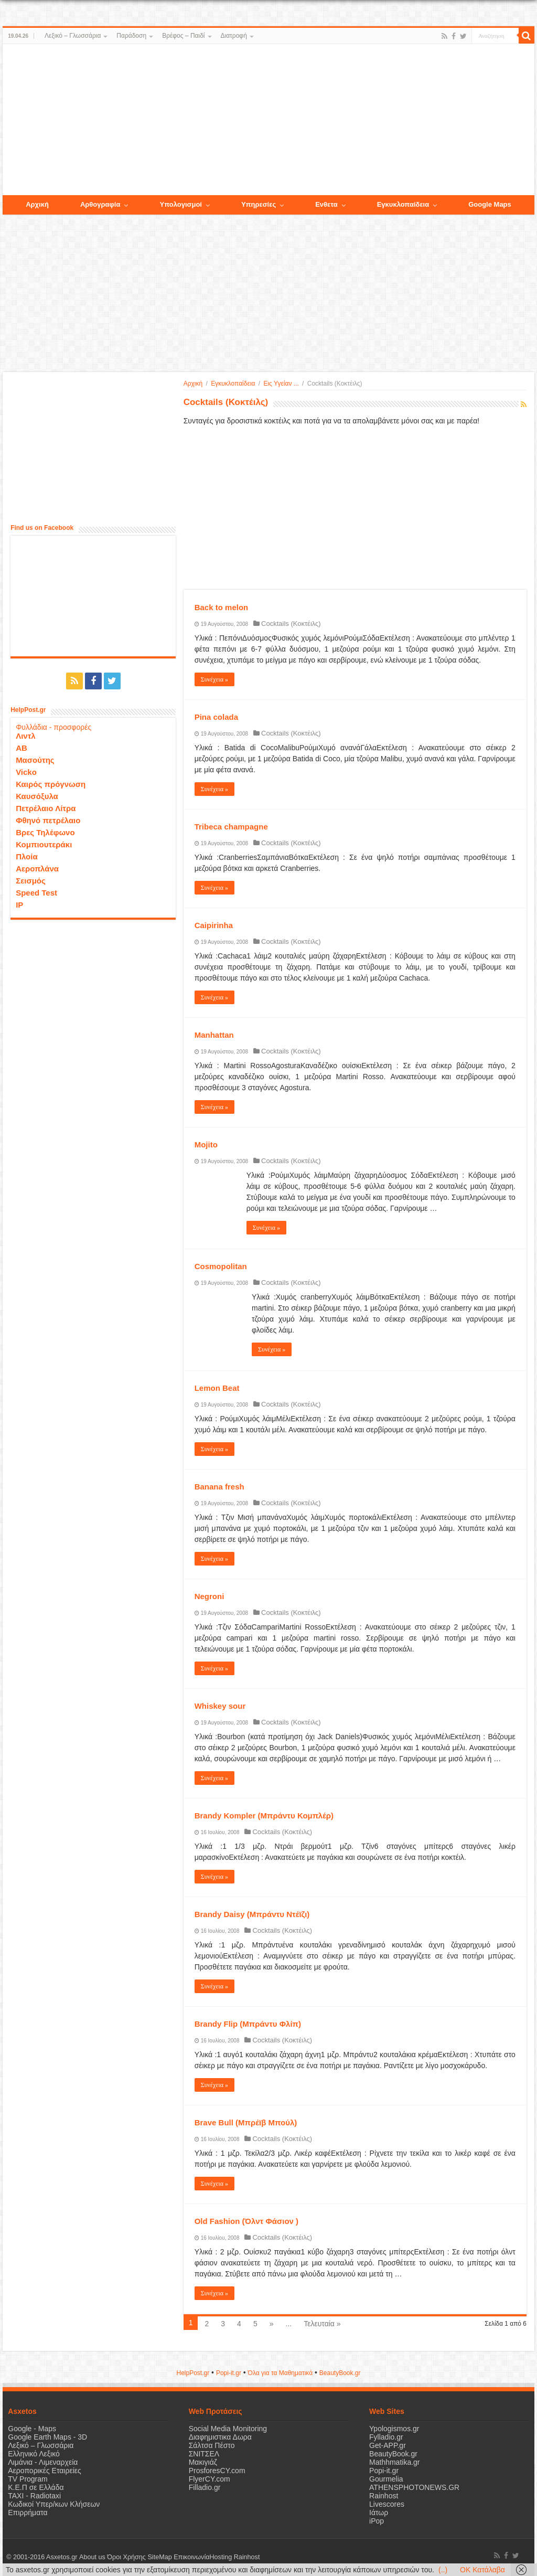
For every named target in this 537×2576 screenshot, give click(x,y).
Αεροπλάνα (37, 868)
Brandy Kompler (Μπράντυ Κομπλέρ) (264, 1815)
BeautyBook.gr (393, 2454)
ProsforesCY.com (217, 2470)
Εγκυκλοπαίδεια (233, 383)
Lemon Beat (217, 1387)
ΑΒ (21, 747)
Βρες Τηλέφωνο (45, 832)
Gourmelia (386, 2479)
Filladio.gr (205, 2487)
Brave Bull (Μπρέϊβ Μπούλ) (246, 2122)
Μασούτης (35, 759)
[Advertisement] (268, 120)
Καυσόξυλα (37, 796)
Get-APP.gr (387, 2445)
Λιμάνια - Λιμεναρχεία (43, 2462)
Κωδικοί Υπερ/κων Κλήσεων (54, 2504)
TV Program (27, 2479)
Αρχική (193, 383)
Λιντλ (26, 735)
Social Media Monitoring (228, 2428)
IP (19, 904)
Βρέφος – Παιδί (183, 35)
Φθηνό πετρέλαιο (48, 820)
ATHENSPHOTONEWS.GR (414, 2487)
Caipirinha (214, 925)
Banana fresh (219, 1486)
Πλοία (27, 856)
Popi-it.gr (228, 2373)
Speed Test (36, 892)
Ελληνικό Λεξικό (34, 2454)
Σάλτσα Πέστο (212, 2445)
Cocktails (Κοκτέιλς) (291, 623)
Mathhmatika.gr (394, 2462)
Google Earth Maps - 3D (47, 2437)
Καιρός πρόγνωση (50, 784)
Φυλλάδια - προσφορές (53, 727)
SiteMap (159, 2557)
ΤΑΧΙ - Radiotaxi (34, 2496)
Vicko (26, 772)
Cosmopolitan (221, 1266)
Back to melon (222, 607)
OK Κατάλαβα (482, 2570)
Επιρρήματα (27, 2512)
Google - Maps (32, 2428)
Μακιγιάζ (203, 2462)
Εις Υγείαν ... (280, 383)
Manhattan (214, 1034)
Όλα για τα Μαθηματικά (280, 2373)
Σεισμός (31, 880)
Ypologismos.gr (394, 2428)
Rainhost (383, 2496)
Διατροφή (234, 35)
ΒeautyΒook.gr (340, 2373)
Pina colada (216, 716)
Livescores (386, 2504)
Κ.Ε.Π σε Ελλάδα (35, 2487)
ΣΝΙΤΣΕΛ (204, 2454)
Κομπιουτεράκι (44, 844)
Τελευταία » (322, 2323)
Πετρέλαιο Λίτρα (46, 808)
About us (92, 2557)
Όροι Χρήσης (126, 2557)
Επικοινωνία (191, 2557)
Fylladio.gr (386, 2437)
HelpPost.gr (192, 2373)
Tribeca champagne (231, 826)
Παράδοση (131, 35)
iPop (376, 2521)
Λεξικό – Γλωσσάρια (73, 35)
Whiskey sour (220, 1705)
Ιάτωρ (378, 2512)
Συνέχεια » (214, 679)
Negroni (209, 1596)
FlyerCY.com (209, 2479)
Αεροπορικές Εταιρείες (44, 2470)
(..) (442, 2570)
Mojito (206, 1144)
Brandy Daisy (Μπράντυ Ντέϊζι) (252, 1914)
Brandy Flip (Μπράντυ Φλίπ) (248, 2023)
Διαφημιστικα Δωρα (220, 2437)
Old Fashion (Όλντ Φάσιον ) (246, 2221)
